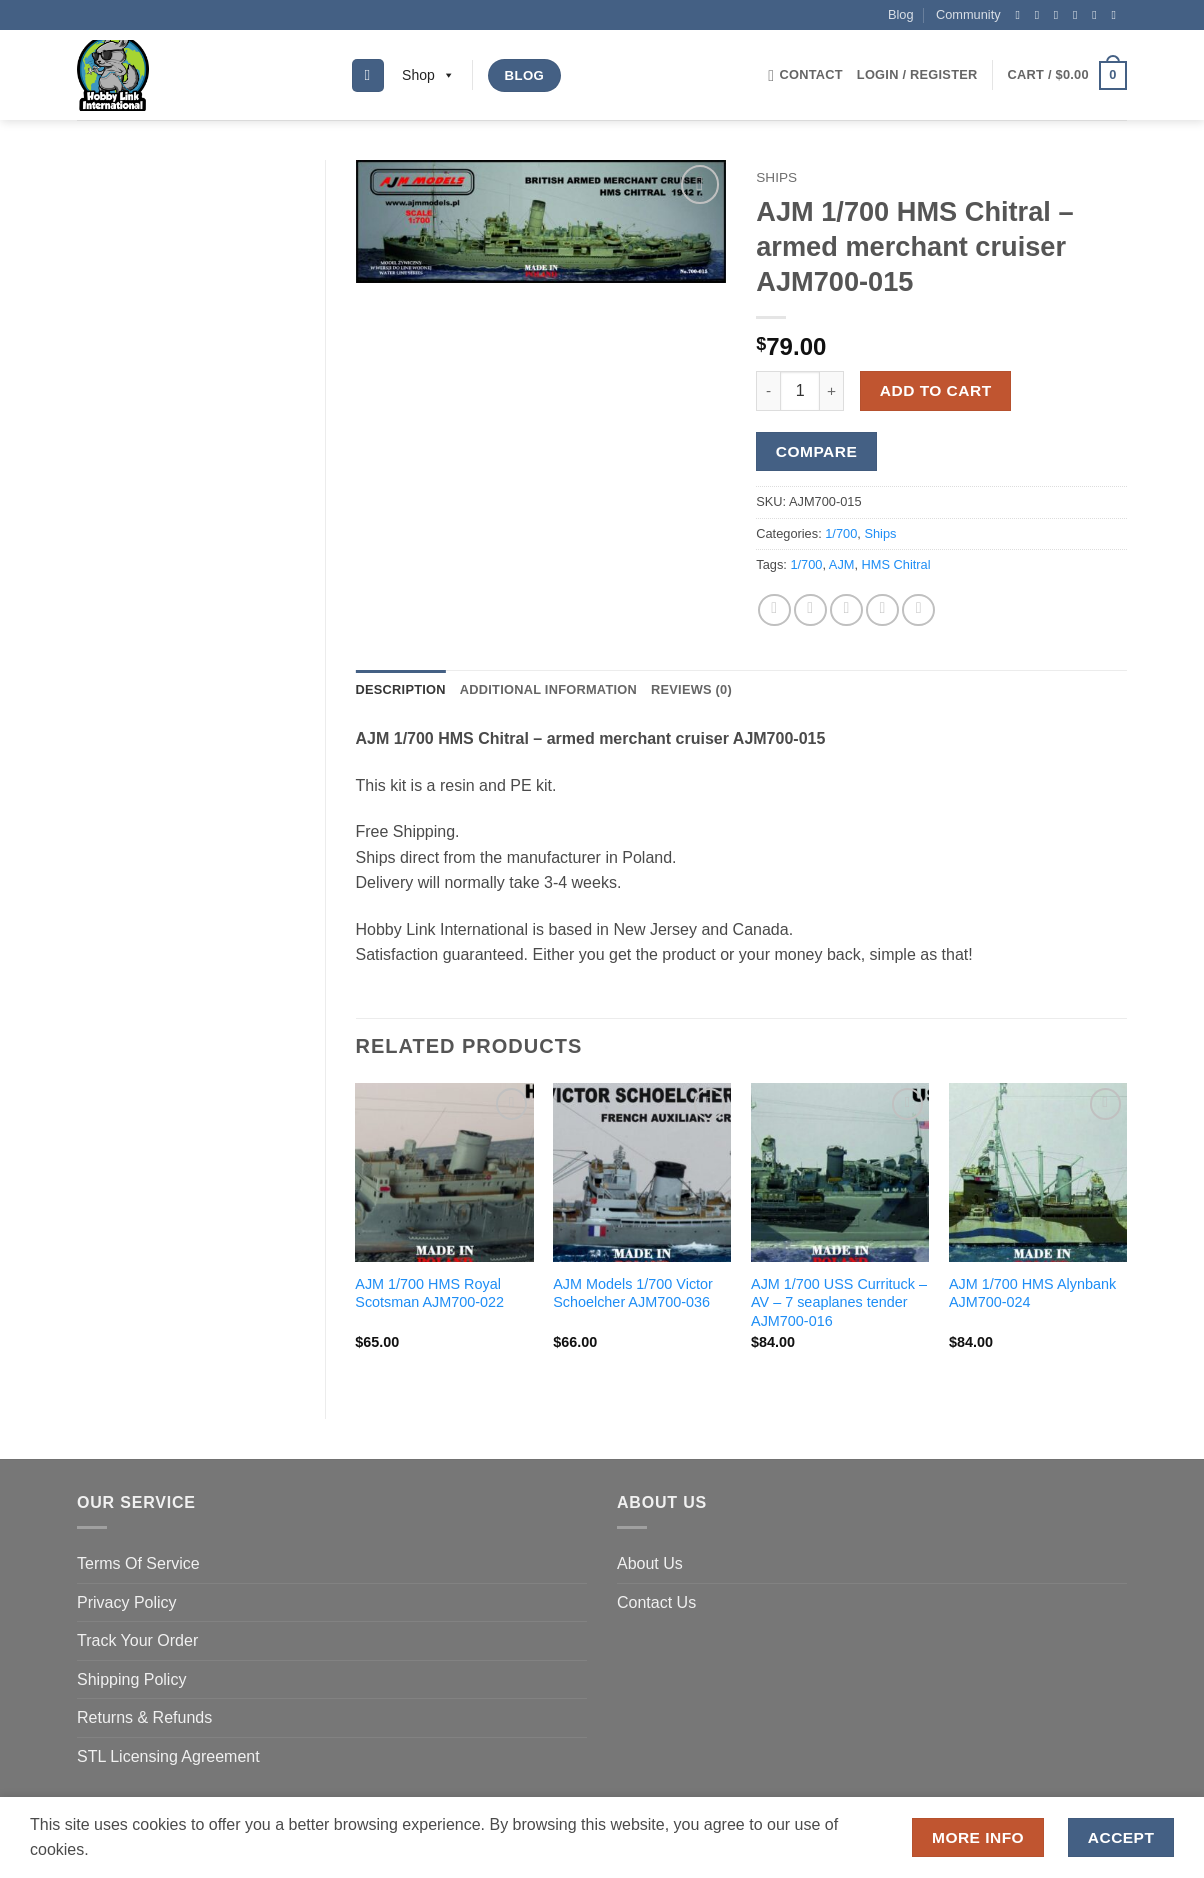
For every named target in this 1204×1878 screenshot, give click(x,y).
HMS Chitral (896, 564)
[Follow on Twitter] (1060, 15)
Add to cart (936, 390)
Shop (428, 75)
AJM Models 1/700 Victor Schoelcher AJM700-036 (633, 1293)
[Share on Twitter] (810, 610)
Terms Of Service (138, 1563)
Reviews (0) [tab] (691, 689)
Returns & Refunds (144, 1717)
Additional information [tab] (548, 689)
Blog (901, 14)
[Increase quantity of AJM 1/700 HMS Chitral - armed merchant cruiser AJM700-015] (832, 391)
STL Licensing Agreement (168, 1756)
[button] (917, 75)
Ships (776, 177)
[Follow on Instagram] (1041, 15)
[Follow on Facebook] (1021, 15)
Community (968, 14)
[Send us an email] (1079, 15)
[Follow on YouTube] (1117, 15)
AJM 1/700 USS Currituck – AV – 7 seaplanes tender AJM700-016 (839, 1302)
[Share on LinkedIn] (918, 610)
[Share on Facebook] (774, 610)
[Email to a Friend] (846, 610)
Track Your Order (137, 1640)
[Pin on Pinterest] (882, 610)
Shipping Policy (131, 1679)
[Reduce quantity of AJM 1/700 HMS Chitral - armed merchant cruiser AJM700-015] (768, 391)
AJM (842, 564)
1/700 (841, 533)
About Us (650, 1563)
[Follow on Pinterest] (1098, 15)
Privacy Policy (127, 1602)
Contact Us (656, 1602)
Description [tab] (401, 689)
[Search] (368, 75)
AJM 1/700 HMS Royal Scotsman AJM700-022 (429, 1293)
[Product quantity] (800, 391)
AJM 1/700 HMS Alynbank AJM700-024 (1032, 1293)
